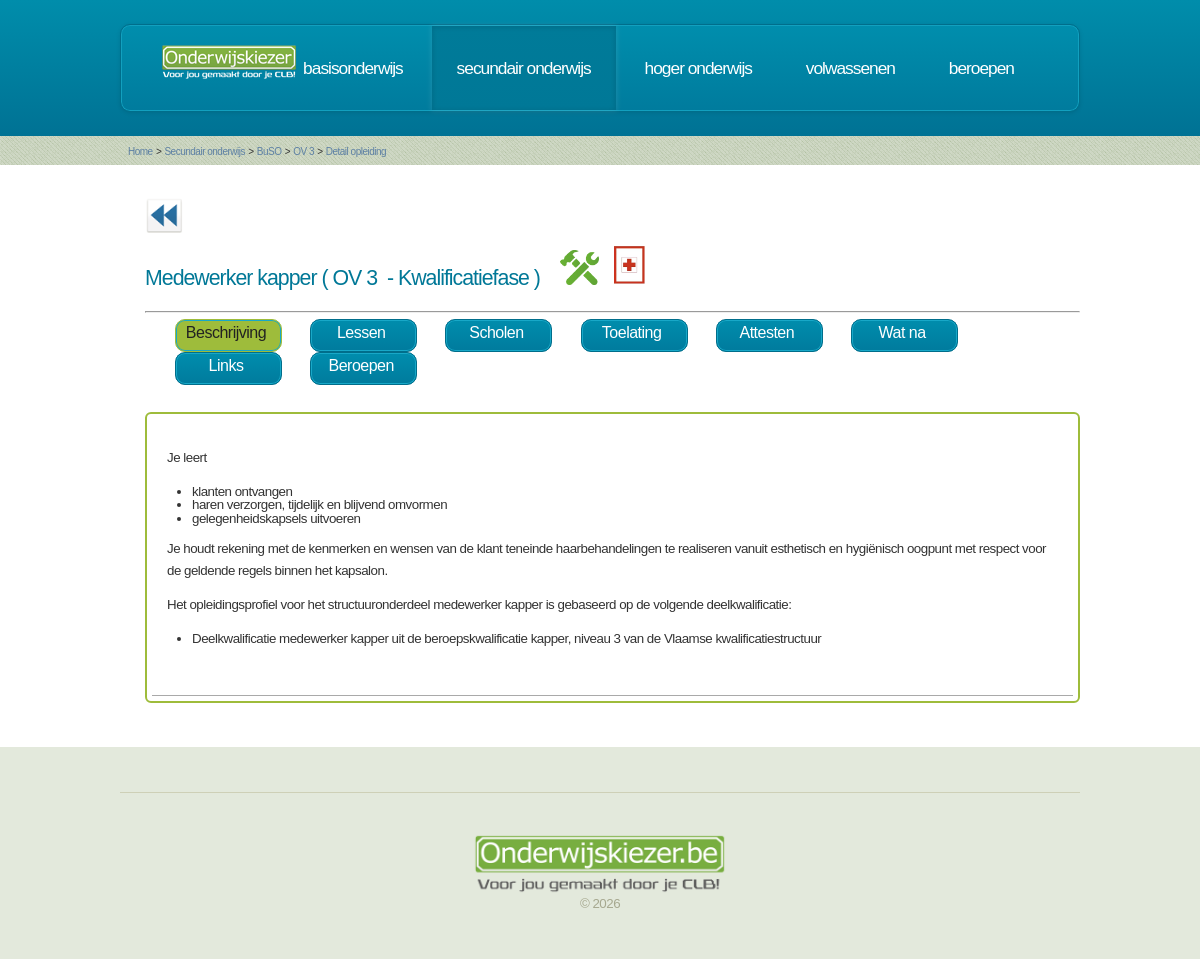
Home (140, 151)
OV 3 (303, 151)
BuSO (269, 151)
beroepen (981, 68)
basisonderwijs (353, 68)
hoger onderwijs (698, 68)
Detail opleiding (356, 151)
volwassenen (850, 68)
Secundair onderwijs (204, 151)
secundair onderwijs (524, 68)
